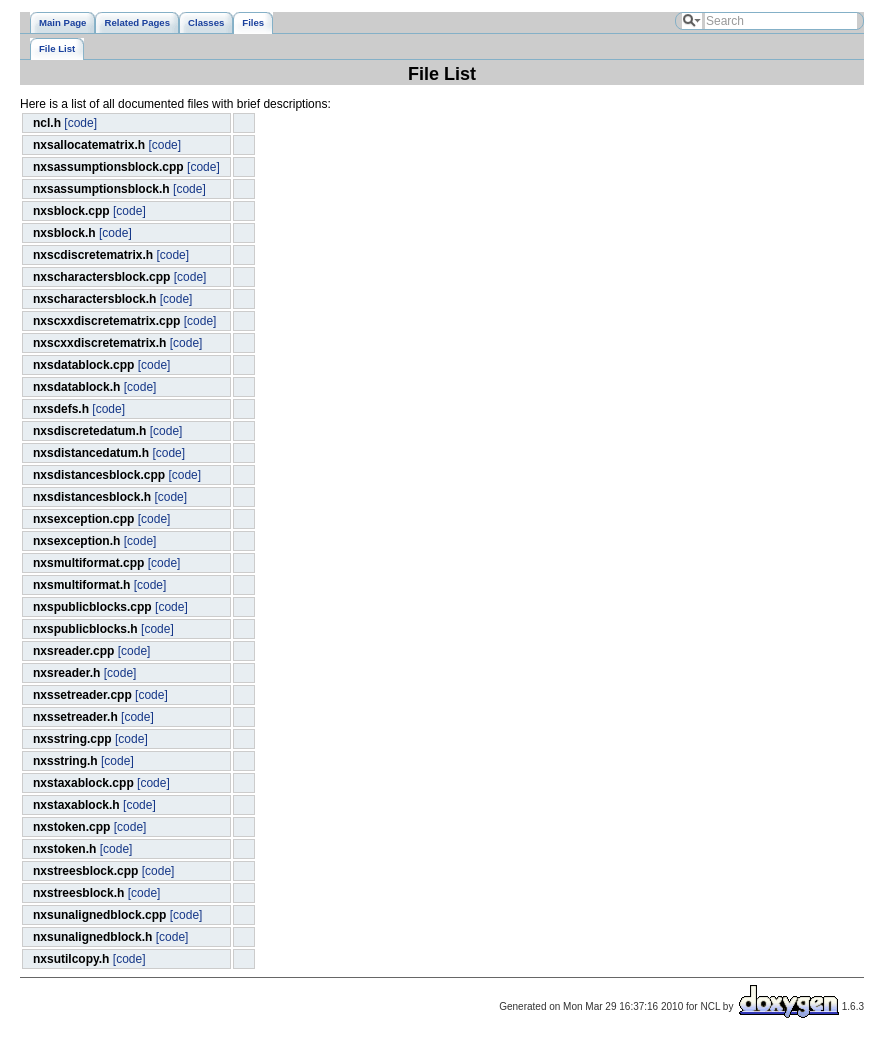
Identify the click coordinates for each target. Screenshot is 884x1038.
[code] (80, 123)
